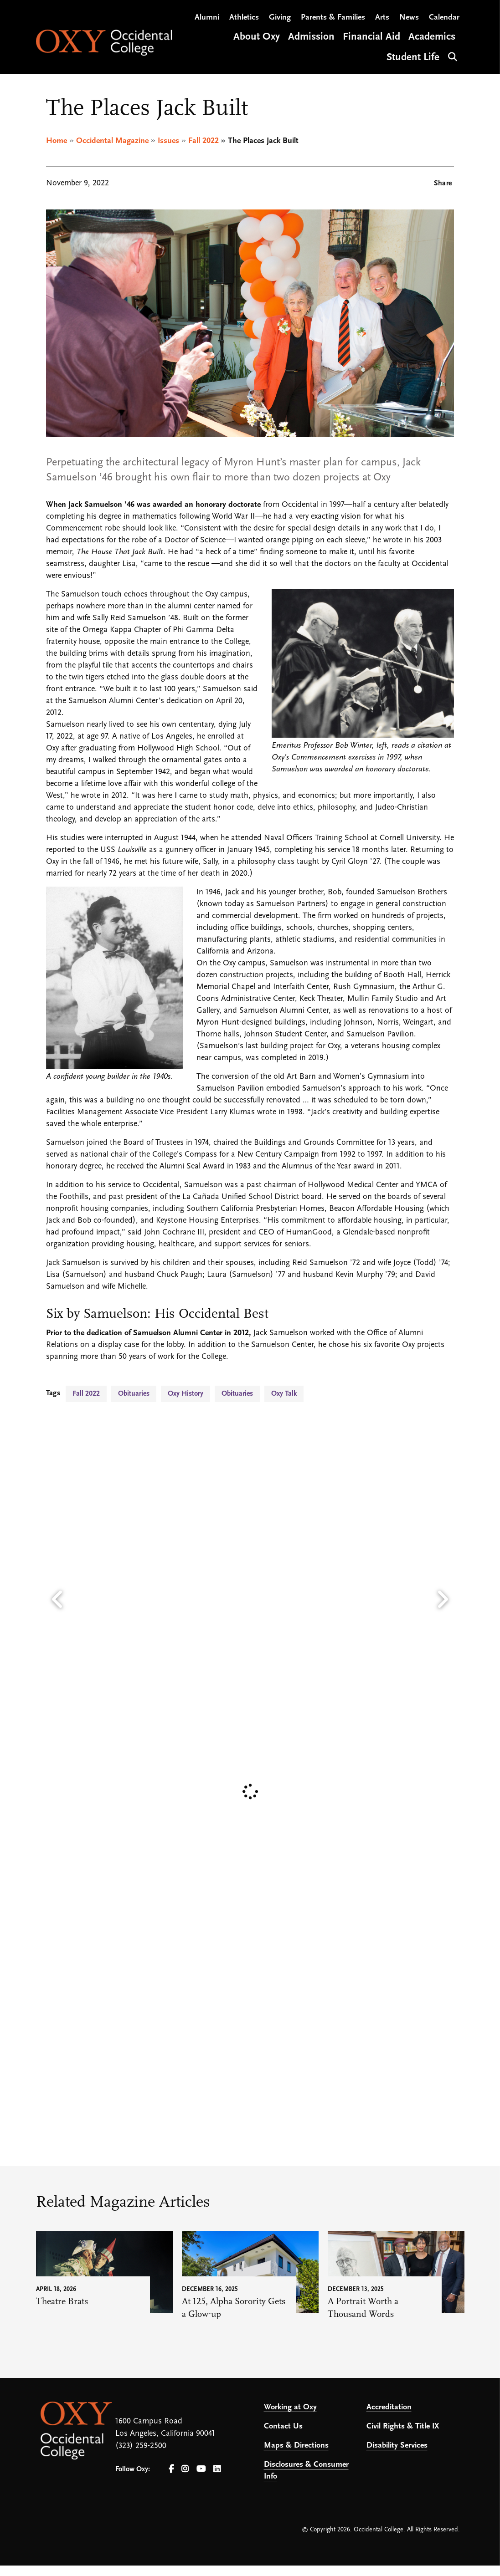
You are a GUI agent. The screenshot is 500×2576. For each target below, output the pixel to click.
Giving (280, 18)
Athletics (244, 18)
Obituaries (133, 1394)
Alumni (207, 18)
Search (451, 57)
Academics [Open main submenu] (431, 38)
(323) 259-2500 (140, 2446)
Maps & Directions (296, 2445)
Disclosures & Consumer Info (306, 2470)
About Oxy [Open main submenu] (256, 38)
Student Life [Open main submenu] (413, 58)
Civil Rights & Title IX (402, 2426)
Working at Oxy (290, 2407)
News (409, 18)
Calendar (444, 18)
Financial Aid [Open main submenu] (371, 38)
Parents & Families (333, 18)
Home (56, 141)
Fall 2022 (203, 141)
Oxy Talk (284, 1394)
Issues (168, 141)
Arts (382, 18)
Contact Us (283, 2426)
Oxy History (185, 1394)
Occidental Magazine (112, 141)
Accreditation (389, 2407)
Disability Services (397, 2445)
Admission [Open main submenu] (311, 38)
